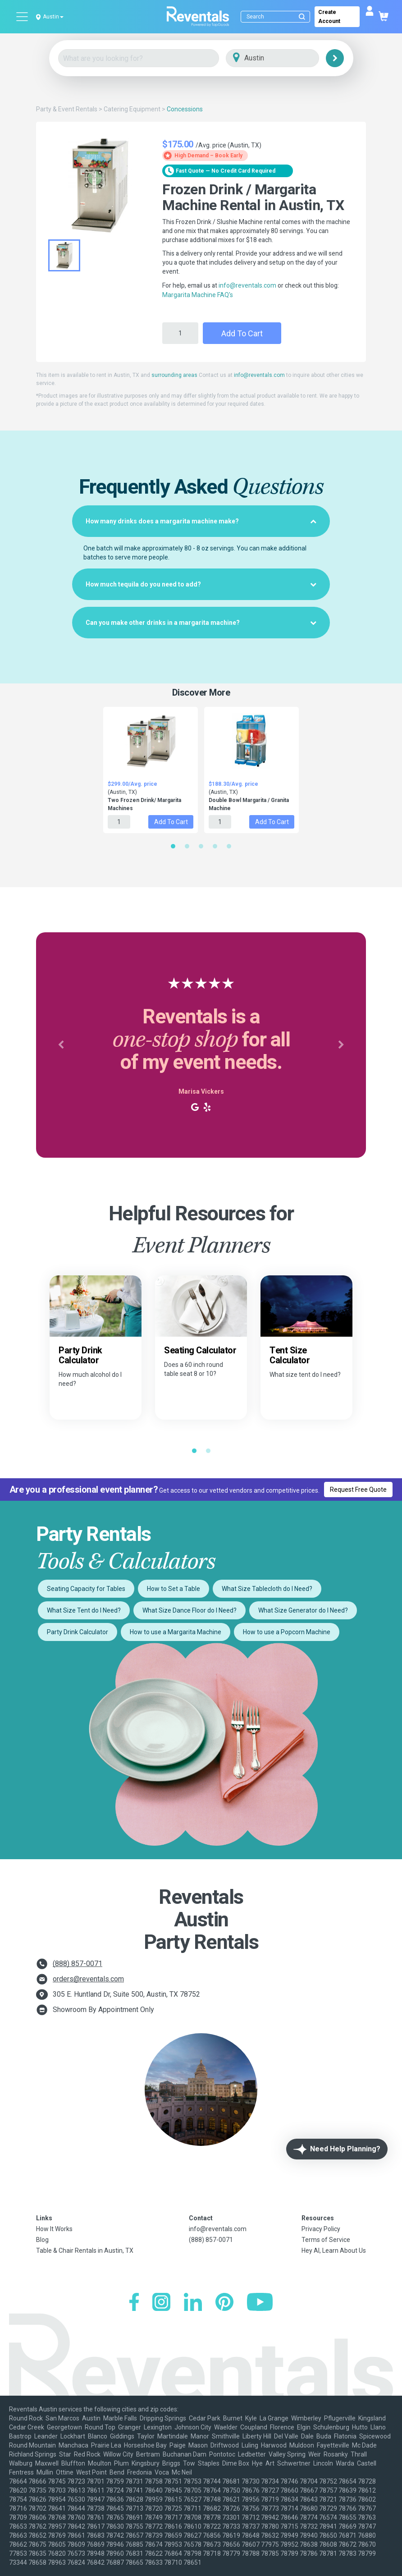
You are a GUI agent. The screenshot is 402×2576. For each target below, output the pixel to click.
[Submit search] (302, 17)
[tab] (201, 521)
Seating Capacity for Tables (86, 1588)
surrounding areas (174, 375)
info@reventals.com (247, 285)
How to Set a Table (173, 1588)
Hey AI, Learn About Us (334, 2250)
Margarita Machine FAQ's (197, 294)
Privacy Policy (321, 2228)
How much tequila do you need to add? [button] (201, 584)
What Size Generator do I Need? (303, 1610)
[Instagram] (161, 2303)
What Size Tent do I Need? (84, 1610)
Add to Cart (242, 333)
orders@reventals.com (88, 1979)
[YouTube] (260, 2303)
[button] (61, 1045)
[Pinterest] (224, 2303)
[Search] (277, 16)
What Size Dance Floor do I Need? (189, 1610)
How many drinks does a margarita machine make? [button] (201, 521)
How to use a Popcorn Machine (286, 1632)
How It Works (54, 2228)
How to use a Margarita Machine (175, 1632)
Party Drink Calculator (77, 1632)
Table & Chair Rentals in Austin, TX (84, 2250)
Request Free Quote (358, 1489)
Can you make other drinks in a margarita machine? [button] (201, 622)
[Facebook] (134, 2303)
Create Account (329, 16)
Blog (42, 2239)
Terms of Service (326, 2239)
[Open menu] (23, 17)
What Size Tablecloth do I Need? (267, 1588)
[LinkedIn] (193, 2303)
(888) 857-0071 (77, 1963)
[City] (285, 58)
